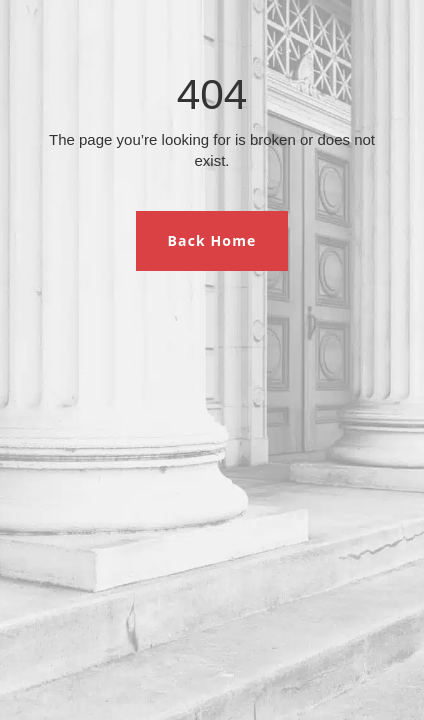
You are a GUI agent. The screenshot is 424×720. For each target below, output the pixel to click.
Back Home (212, 240)
